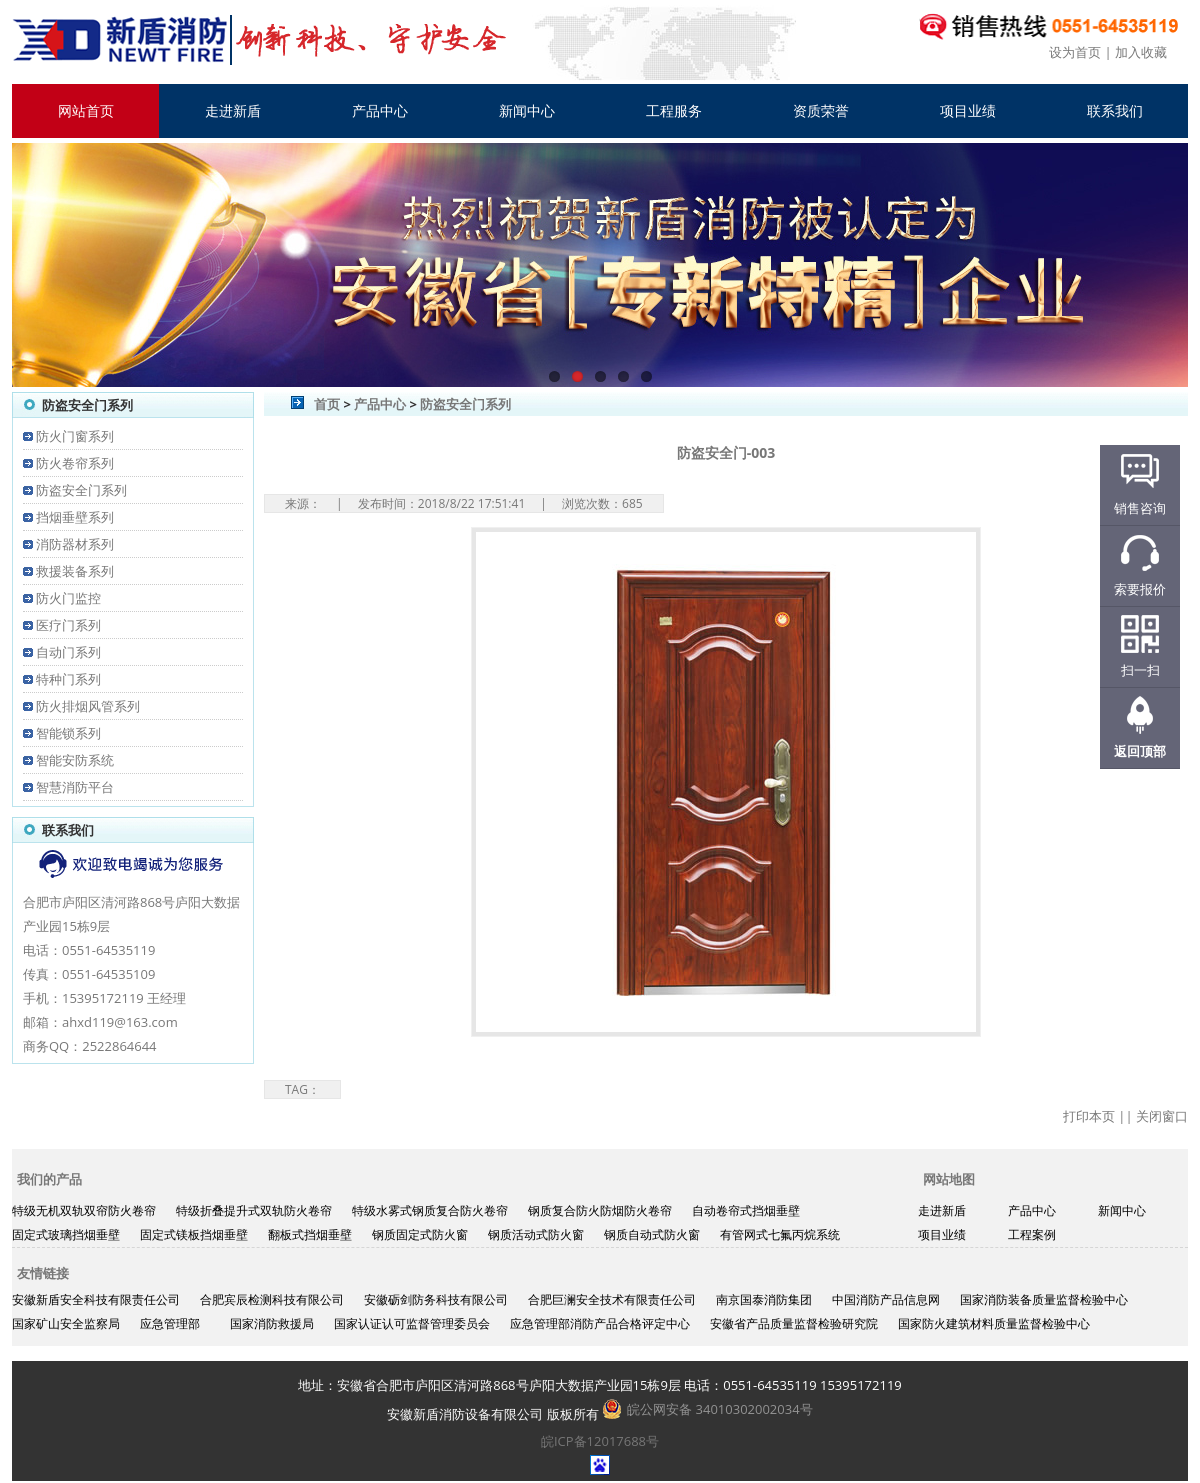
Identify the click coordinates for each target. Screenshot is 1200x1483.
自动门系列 (68, 652)
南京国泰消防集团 (764, 1299)
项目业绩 (968, 110)
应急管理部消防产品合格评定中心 (600, 1323)
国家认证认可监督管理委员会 (412, 1323)
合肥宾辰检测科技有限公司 (272, 1299)
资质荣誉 (821, 110)
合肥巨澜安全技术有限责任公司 (612, 1299)
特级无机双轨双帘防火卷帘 (84, 1210)
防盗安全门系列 (81, 490)
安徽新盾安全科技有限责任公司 (96, 1299)
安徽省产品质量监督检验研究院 (794, 1323)
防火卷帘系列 (75, 463)
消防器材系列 (75, 544)
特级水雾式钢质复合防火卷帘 (430, 1210)
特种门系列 (68, 679)
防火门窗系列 (75, 436)
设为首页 (1075, 52)
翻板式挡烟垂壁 (310, 1234)
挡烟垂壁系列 (75, 517)
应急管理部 (170, 1323)
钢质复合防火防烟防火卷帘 (600, 1210)
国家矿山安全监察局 (66, 1323)
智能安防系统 (75, 760)
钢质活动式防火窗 (536, 1234)
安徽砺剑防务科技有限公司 (436, 1299)
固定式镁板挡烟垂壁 (194, 1234)
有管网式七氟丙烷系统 (780, 1234)
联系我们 (1115, 110)
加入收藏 (1141, 52)
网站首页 (86, 110)
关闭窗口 (1162, 1116)
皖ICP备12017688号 (600, 1441)
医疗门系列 (68, 625)
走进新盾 (233, 110)
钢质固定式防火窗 (420, 1234)
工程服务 (674, 110)
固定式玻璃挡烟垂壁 (66, 1234)
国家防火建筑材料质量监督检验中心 (994, 1323)
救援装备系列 (75, 571)
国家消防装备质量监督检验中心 (1044, 1299)
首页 (327, 404)
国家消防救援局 (272, 1323)
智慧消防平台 (75, 787)
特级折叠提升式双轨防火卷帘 (254, 1210)
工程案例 (1032, 1234)
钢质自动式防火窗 (652, 1234)
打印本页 (1089, 1116)
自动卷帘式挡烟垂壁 (746, 1210)
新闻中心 (527, 110)
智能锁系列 (68, 733)
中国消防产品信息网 (886, 1299)
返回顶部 (1140, 751)
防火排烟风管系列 (88, 706)
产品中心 (380, 110)
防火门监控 (68, 598)
